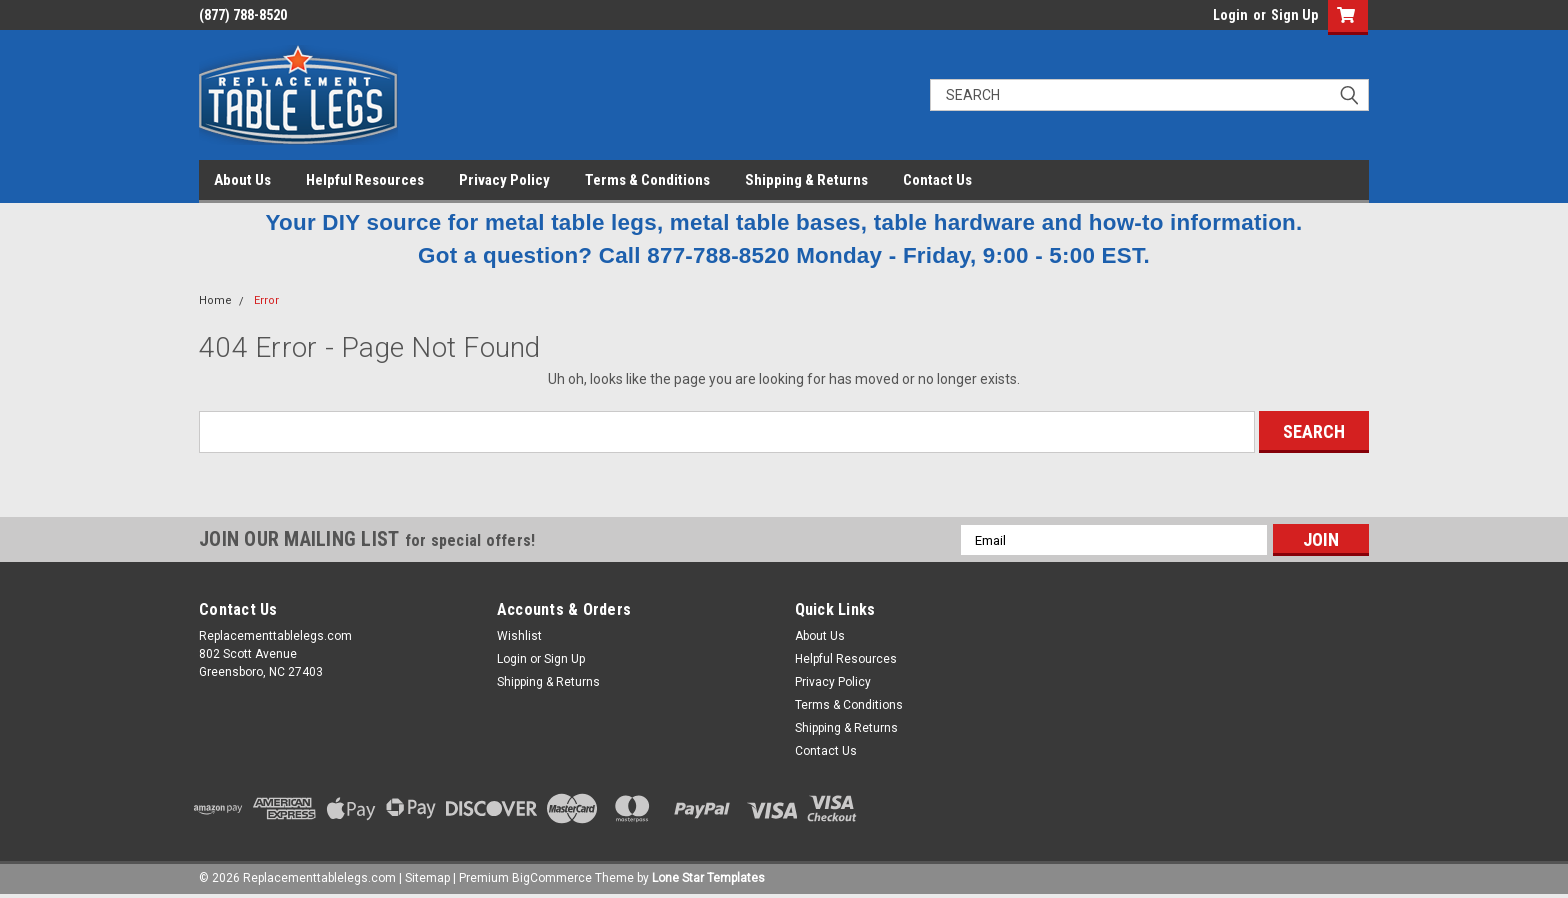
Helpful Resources (365, 180)
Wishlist (519, 636)
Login (1230, 15)
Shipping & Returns (806, 180)
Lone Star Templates (708, 878)
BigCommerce (552, 878)
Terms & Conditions (647, 180)
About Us (242, 180)
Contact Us (937, 180)
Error (266, 300)
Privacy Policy (504, 180)
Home (215, 300)
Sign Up (1294, 15)
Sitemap (427, 878)
